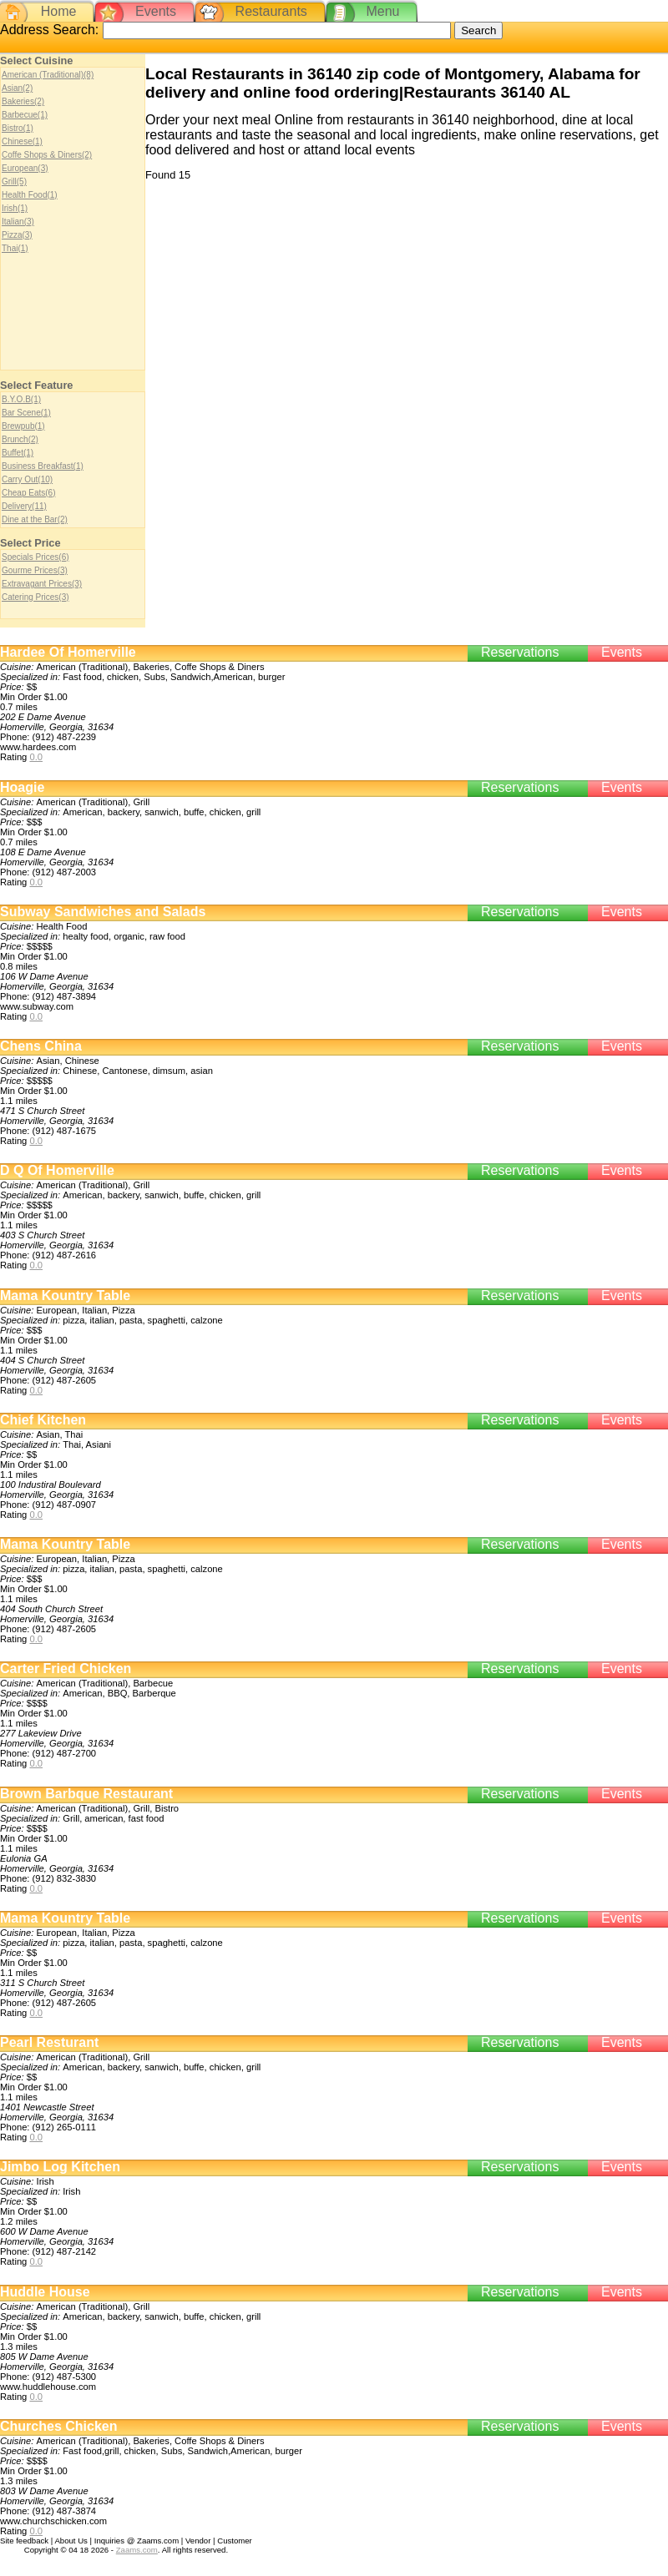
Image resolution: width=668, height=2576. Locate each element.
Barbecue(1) (25, 114)
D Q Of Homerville (57, 1170)
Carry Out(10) (27, 479)
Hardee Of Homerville (68, 652)
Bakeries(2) (23, 101)
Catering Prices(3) (35, 597)
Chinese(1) (22, 141)
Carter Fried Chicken (65, 1668)
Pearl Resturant (49, 2042)
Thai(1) (15, 248)
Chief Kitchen (43, 1420)
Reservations (520, 652)
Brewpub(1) (23, 426)
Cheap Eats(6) (28, 492)
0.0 (36, 757)
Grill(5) (14, 181)
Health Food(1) (30, 194)
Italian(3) (18, 221)
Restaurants (271, 11)
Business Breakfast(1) (43, 466)
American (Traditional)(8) (48, 74)
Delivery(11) (24, 506)
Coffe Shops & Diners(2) (47, 154)
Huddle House (45, 2292)
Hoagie (22, 787)
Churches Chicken (58, 2426)
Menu (382, 11)
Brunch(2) (20, 439)
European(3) (25, 168)
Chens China (41, 1046)
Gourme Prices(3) (35, 570)
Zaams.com (137, 2549)
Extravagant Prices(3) (42, 583)
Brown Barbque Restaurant (86, 1794)
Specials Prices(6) (35, 557)
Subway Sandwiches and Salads (102, 912)
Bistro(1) (17, 128)
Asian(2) (17, 88)
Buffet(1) (17, 452)
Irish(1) (15, 208)
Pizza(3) (17, 234)
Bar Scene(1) (26, 412)
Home (59, 11)
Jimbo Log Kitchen (60, 2167)
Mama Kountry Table (65, 1295)
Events (155, 11)
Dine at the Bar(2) (35, 519)
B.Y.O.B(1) (21, 399)
